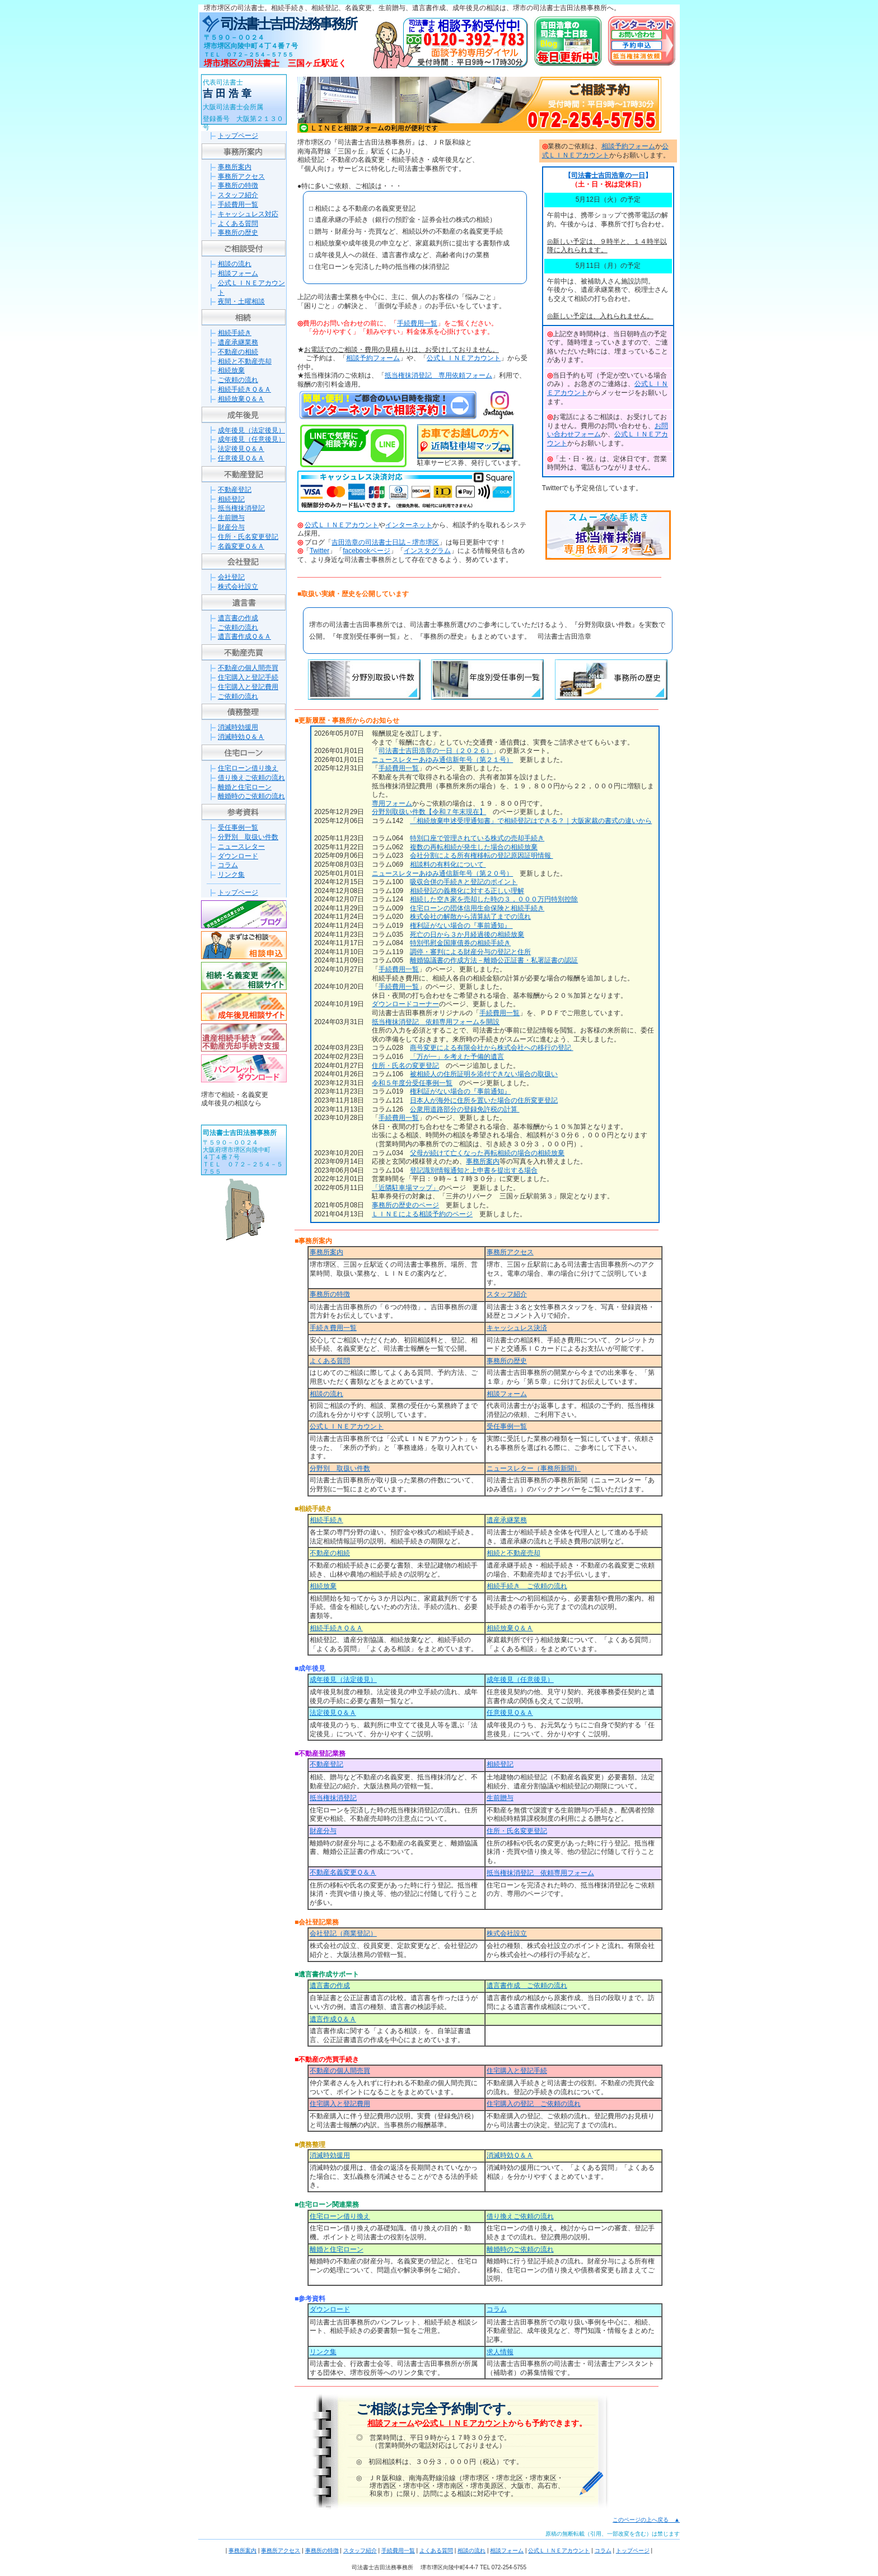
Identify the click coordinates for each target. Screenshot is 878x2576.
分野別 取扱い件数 (248, 837)
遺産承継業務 (238, 342)
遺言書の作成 (238, 618)
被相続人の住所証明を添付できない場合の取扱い (484, 1074)
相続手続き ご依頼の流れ (527, 1586)
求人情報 (500, 2352)
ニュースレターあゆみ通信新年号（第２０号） (442, 873)
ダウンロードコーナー (405, 1004)
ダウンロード (238, 856)
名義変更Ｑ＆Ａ (241, 546)
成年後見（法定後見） (251, 430)
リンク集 (231, 874)
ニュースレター (241, 846)
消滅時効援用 (238, 727)
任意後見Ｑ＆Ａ (241, 458)
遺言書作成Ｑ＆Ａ (244, 636)
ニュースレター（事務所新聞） (534, 1468)
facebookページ (366, 551)
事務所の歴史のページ (405, 1205)
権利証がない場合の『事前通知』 (461, 925)
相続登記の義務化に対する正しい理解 (467, 891)
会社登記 (231, 577)
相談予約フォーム (373, 358)
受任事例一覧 (238, 827)
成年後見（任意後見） (251, 439)
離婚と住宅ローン (245, 787)
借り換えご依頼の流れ (251, 778)
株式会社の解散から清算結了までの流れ (470, 916)
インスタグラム (427, 551)
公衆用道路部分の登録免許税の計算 (464, 1109)
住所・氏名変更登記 (248, 537)
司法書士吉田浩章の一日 (608, 175)
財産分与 (231, 527)
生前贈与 (231, 518)
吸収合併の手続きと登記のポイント (463, 882)
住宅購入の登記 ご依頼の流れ (534, 2104)
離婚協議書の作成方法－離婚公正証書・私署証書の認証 (494, 960)
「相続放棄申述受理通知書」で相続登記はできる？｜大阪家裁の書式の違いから (531, 821)
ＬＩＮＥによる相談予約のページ (422, 1214)
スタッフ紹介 (238, 195)
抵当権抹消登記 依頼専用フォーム (540, 1873)
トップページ (238, 136)
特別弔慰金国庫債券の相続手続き (460, 943)
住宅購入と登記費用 (248, 687)
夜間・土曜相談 (241, 301)
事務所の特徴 (238, 185)
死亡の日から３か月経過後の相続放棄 (467, 934)
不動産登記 (234, 490)
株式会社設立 (238, 586)
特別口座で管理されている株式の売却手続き (477, 838)
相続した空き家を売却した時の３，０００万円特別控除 (494, 899)
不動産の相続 (238, 352)
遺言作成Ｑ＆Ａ (333, 2019)
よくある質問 (238, 223)
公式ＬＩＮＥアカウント (464, 358)
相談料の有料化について (447, 864)
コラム (228, 865)
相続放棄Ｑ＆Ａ (241, 399)
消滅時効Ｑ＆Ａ (241, 737)
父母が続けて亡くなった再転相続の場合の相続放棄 (487, 1153)
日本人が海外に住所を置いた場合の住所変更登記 (484, 1100)
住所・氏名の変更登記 (405, 1066)
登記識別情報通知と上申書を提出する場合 (474, 1170)
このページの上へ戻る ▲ (646, 2520)
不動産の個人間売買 (248, 668)
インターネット (408, 525)
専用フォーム (392, 803)
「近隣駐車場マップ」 (405, 1188)
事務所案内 (234, 167)
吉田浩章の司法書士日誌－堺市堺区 (385, 542)
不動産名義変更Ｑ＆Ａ (343, 1872)
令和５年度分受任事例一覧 (412, 1083)
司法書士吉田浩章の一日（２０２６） (436, 751)
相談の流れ (234, 264)
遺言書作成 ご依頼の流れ (527, 1985)
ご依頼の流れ (238, 380)
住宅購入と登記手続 (248, 677)
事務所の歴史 (238, 232)
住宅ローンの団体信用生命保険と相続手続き (477, 908)
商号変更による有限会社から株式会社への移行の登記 (491, 1048)
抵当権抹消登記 (241, 508)
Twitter (319, 551)
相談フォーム (238, 273)
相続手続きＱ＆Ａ (244, 389)
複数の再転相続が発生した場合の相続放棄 (474, 847)
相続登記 (231, 499)
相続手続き (234, 333)
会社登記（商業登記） (343, 1933)
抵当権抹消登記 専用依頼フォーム (438, 375)
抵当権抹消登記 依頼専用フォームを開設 (435, 1022)
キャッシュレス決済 (517, 1328)
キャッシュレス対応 (248, 214)
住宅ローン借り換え (248, 768)
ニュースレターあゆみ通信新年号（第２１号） (442, 760)
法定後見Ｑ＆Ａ (241, 449)
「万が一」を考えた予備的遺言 (457, 1057)
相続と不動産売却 (245, 361)
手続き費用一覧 (333, 1328)
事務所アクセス (241, 176)
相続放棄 (231, 370)
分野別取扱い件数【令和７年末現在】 (429, 812)
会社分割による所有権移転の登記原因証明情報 (481, 855)
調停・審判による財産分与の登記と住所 (470, 952)
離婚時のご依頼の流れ (251, 796)
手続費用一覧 (238, 204)
